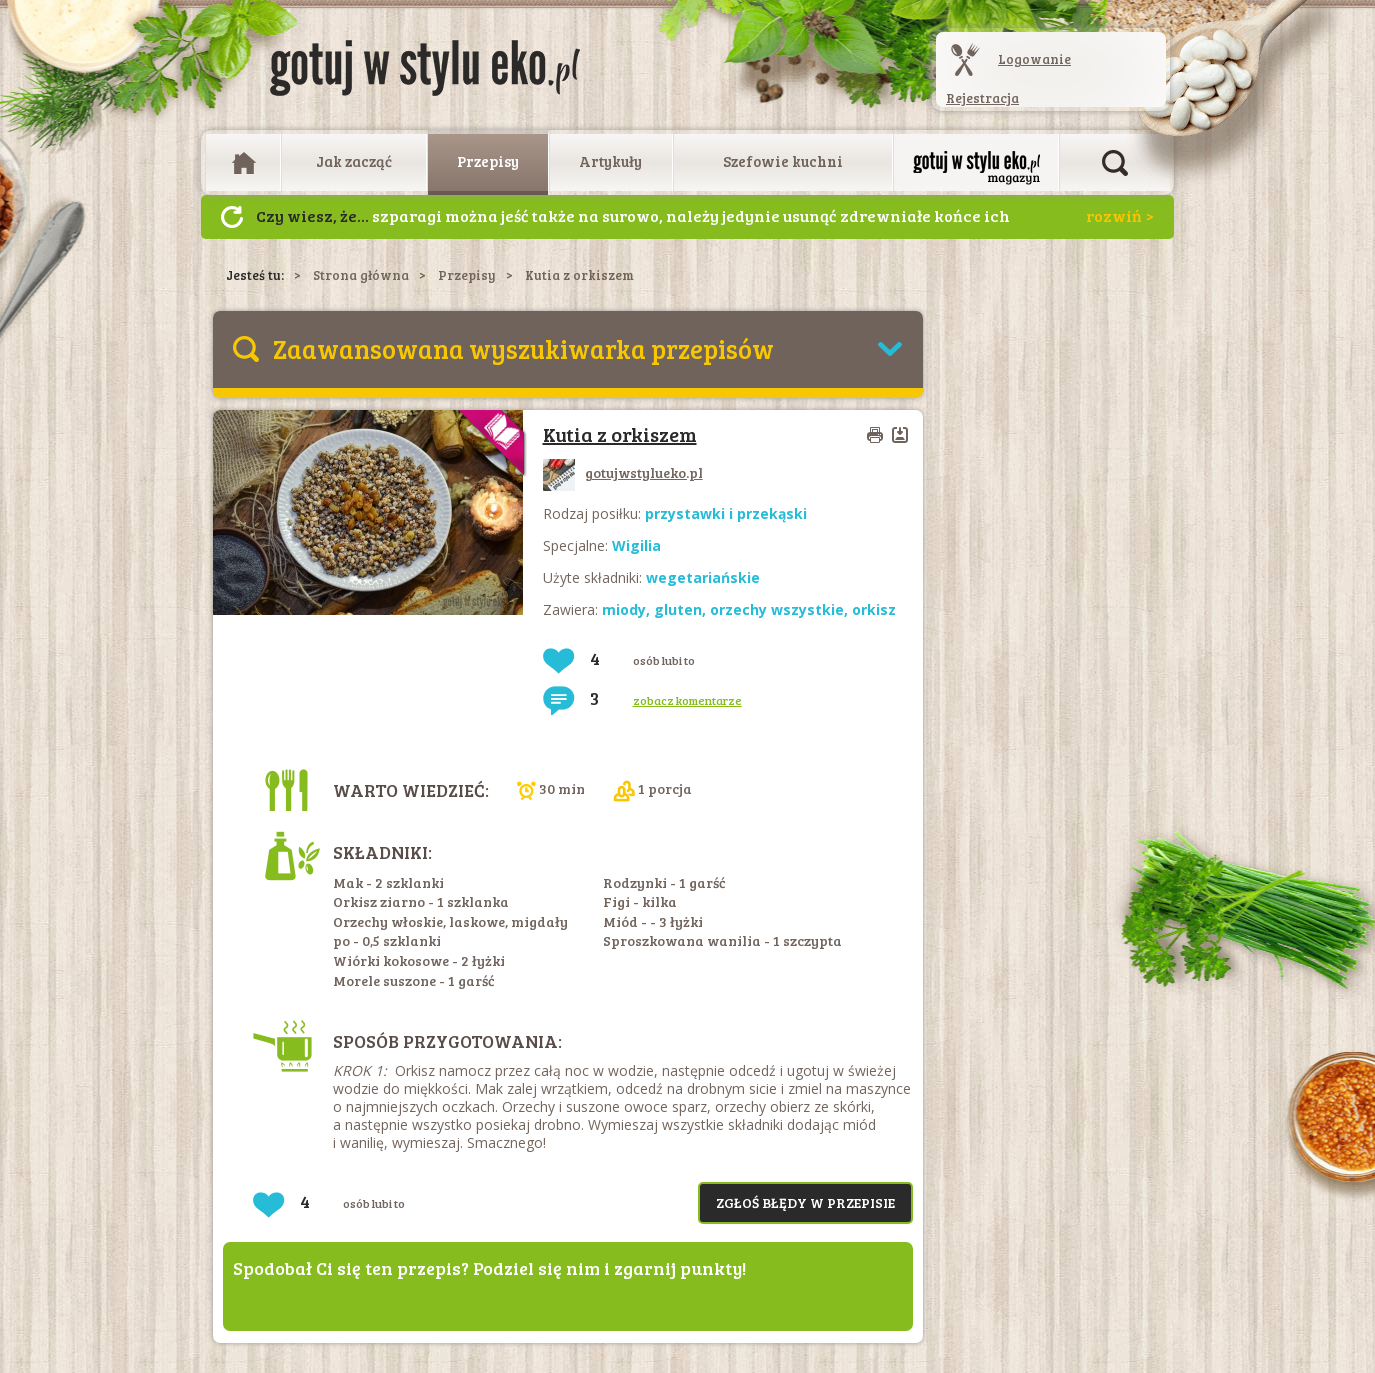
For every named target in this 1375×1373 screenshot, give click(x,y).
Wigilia (636, 545)
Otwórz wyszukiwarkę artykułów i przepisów (1115, 163)
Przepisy (488, 161)
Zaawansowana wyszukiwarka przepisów (523, 348)
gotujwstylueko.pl (623, 472)
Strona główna (361, 275)
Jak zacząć (354, 161)
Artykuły (610, 161)
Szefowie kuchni (783, 161)
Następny (232, 217)
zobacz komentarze (687, 700)
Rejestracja (982, 98)
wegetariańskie (703, 577)
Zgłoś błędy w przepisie (805, 1202)
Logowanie (1034, 59)
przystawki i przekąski (726, 513)
